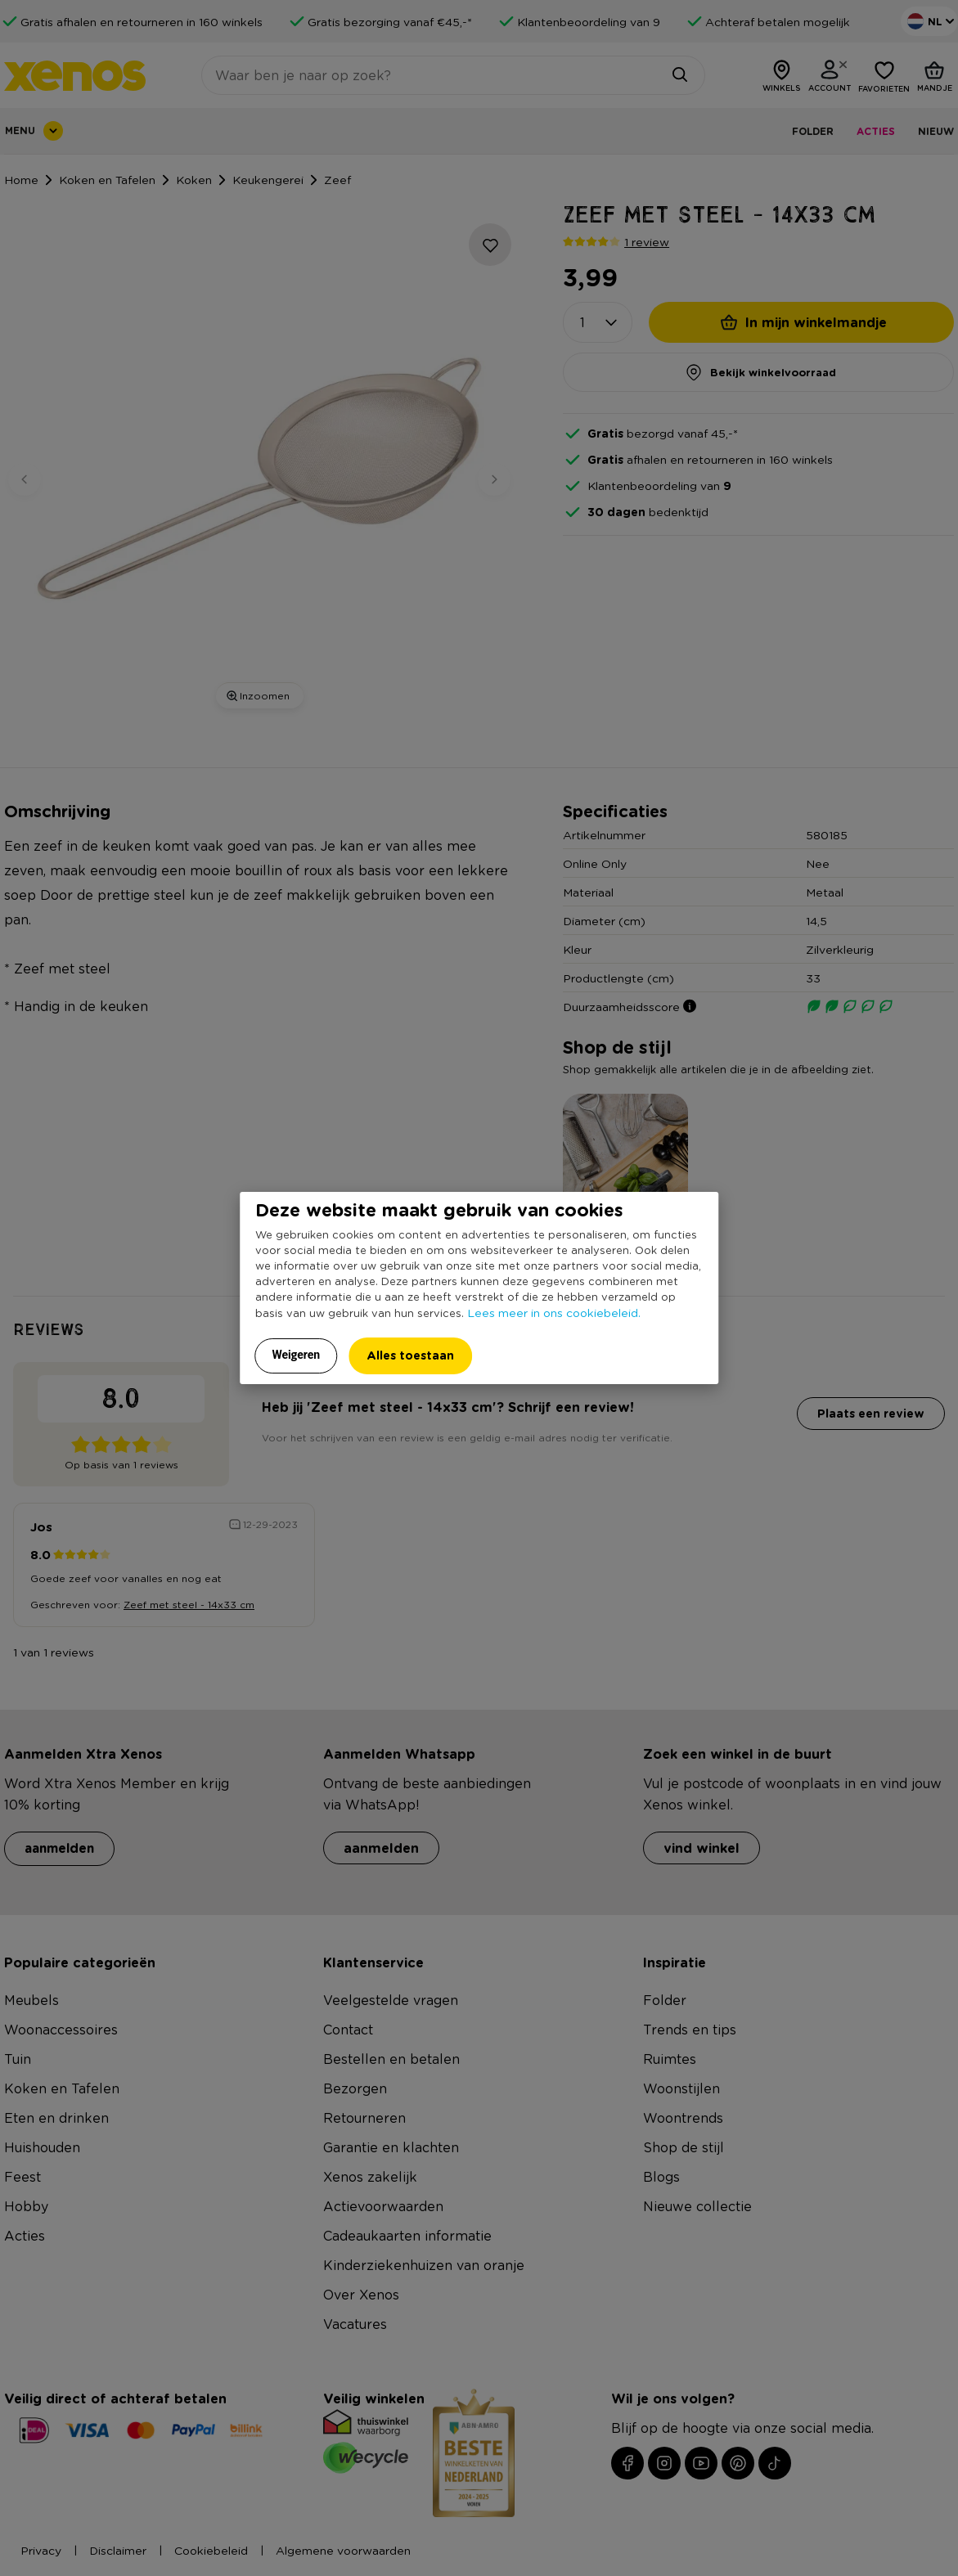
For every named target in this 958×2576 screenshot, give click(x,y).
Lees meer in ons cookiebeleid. (554, 1312)
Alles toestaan (410, 1355)
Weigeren (296, 1354)
